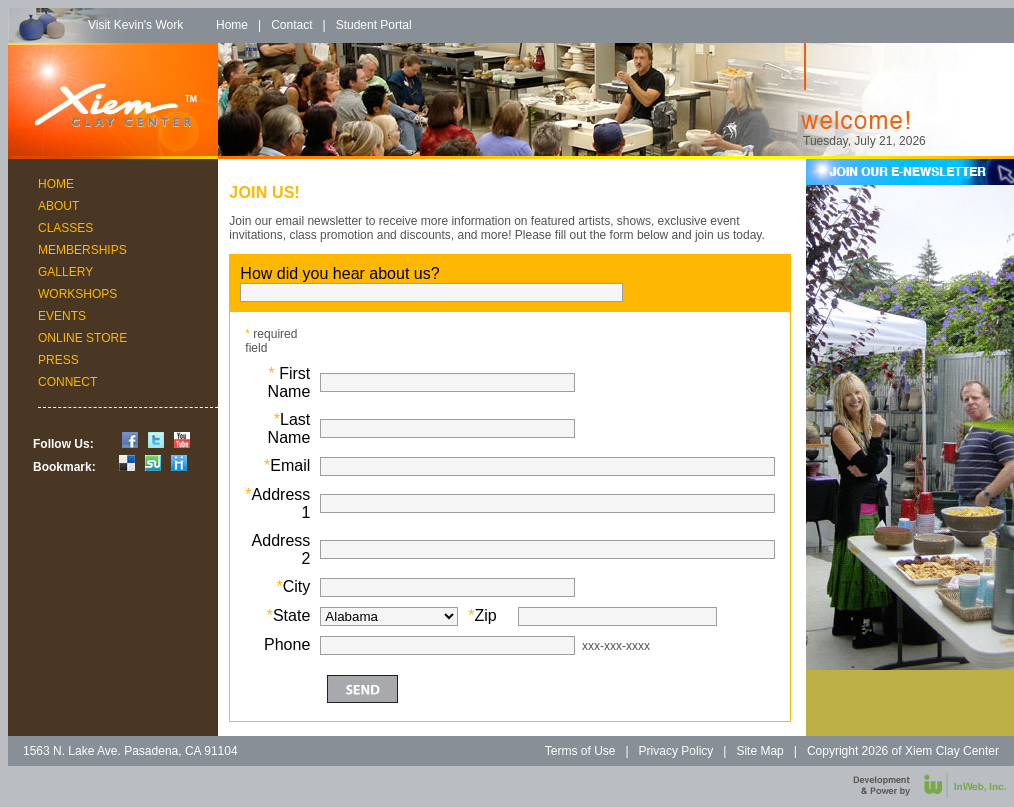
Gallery (65, 272)
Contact (291, 25)
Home (232, 25)
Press (58, 360)
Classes (65, 228)
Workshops (77, 294)
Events (62, 316)
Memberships (82, 250)
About (58, 206)
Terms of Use (580, 751)
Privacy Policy (676, 751)
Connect (67, 382)
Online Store (82, 338)
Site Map (759, 751)
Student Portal (374, 25)
